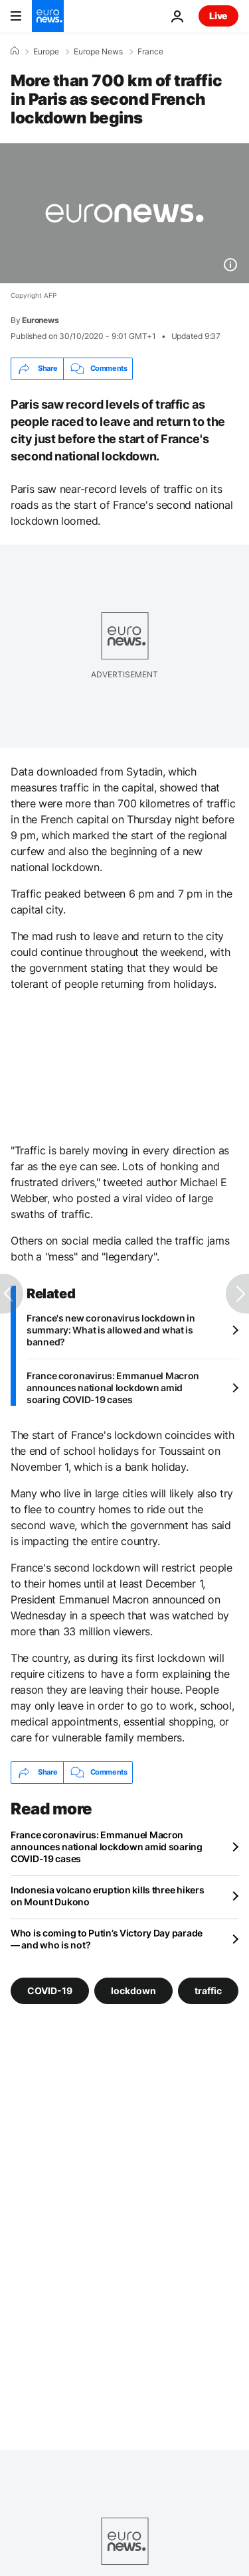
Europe (46, 52)
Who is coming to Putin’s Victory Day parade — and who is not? (107, 1938)
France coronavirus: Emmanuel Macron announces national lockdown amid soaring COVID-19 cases (113, 1387)
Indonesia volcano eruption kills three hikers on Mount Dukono (107, 1895)
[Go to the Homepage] (48, 16)
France (150, 52)
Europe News (98, 52)
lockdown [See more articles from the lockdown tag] (133, 1990)
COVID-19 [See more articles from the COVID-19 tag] (49, 1990)
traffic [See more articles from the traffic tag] (208, 1990)
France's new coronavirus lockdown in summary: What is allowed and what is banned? (111, 1329)
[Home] (15, 51)
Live (218, 15)
